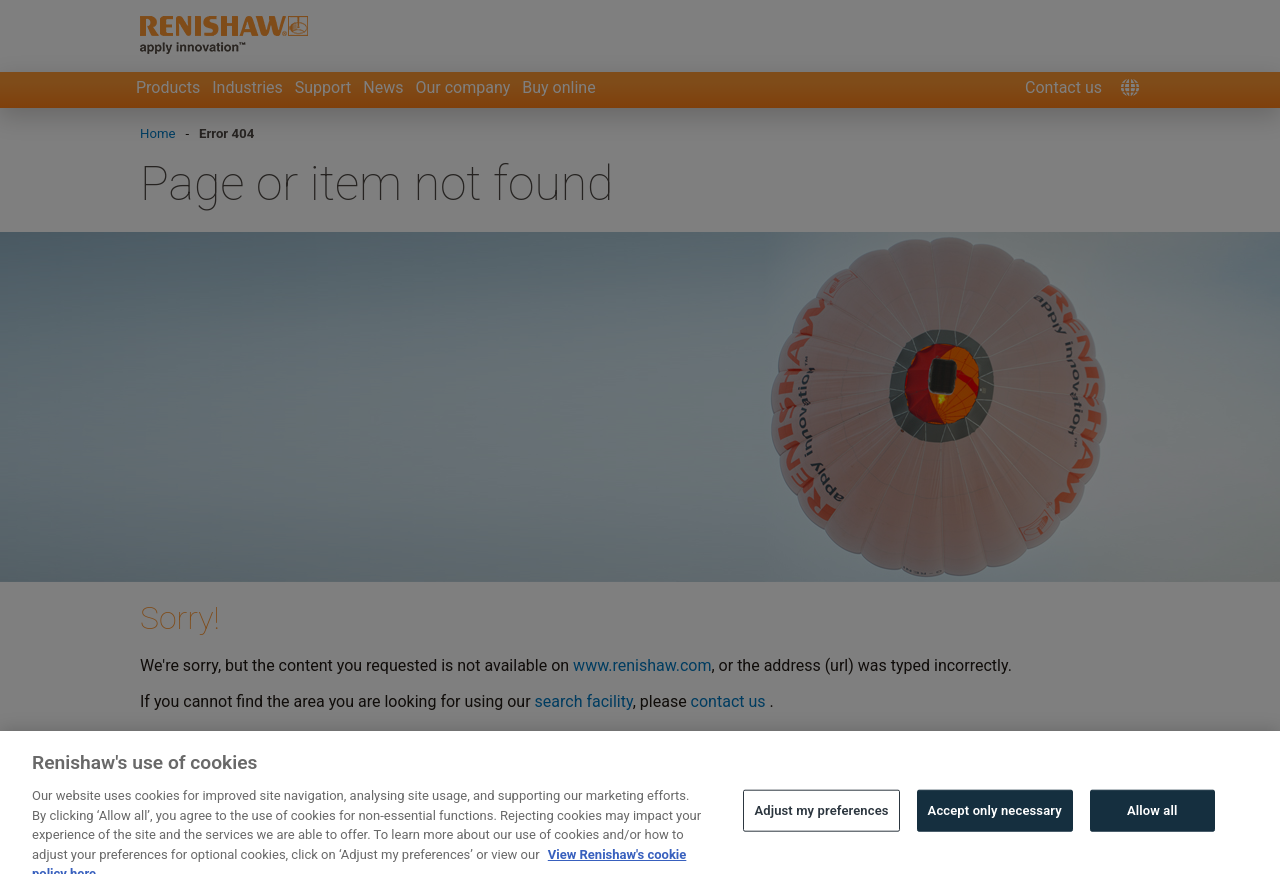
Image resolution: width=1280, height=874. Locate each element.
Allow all (1152, 823)
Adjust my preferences (821, 823)
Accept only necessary (995, 823)
